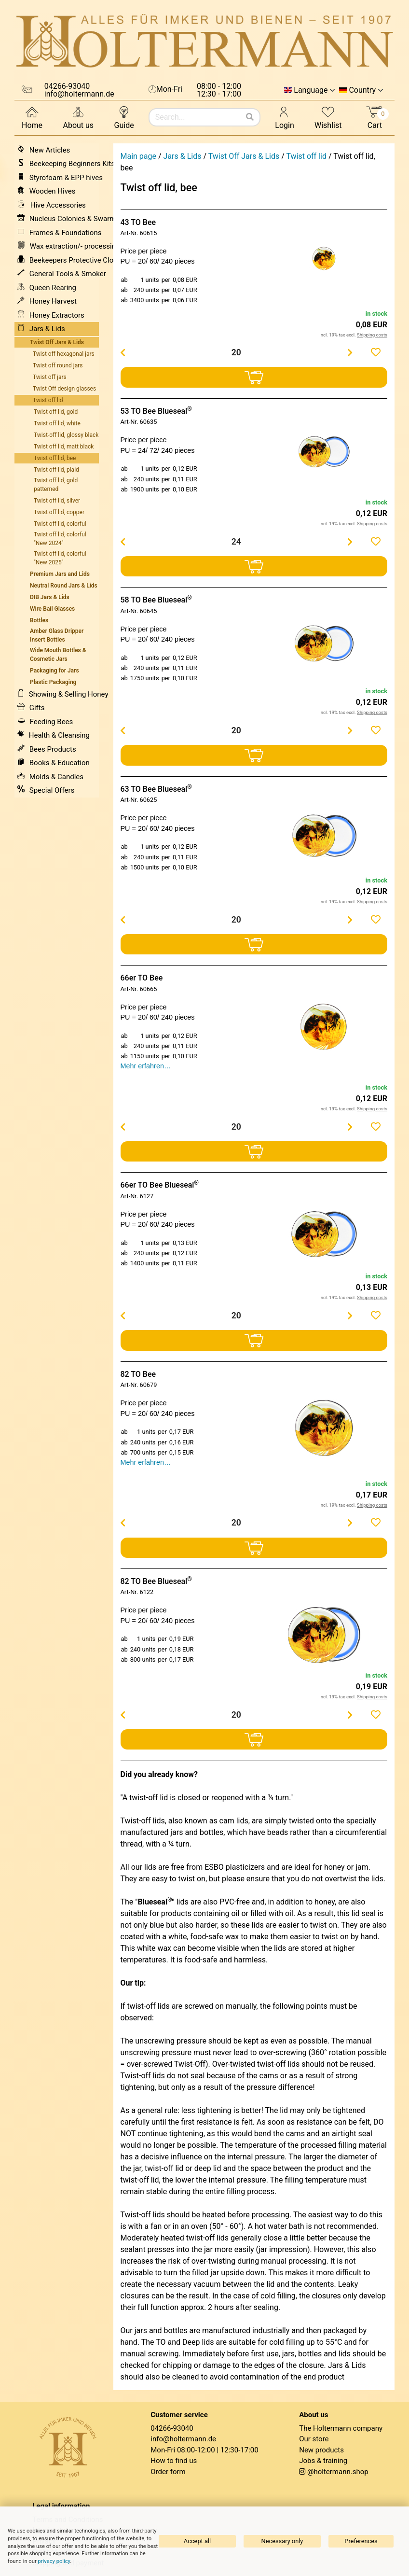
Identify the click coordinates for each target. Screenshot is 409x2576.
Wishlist (327, 117)
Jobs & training (323, 2460)
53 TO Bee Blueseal (156, 411)
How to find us (173, 2460)
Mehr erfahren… (146, 1066)
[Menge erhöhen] (349, 352)
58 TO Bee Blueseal (156, 599)
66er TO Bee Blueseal (160, 1185)
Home (32, 117)
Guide (124, 117)
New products (321, 2450)
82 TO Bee (138, 1374)
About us (78, 117)
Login (284, 117)
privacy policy (54, 2561)
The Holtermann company (340, 2428)
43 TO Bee (138, 222)
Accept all (197, 2541)
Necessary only (282, 2541)
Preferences (360, 2541)
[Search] (249, 117)
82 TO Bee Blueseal (156, 1581)
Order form (168, 2471)
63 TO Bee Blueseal (156, 789)
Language (310, 90)
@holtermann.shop (337, 2471)
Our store (313, 2439)
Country (362, 90)
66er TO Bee (142, 977)
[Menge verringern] (123, 352)
